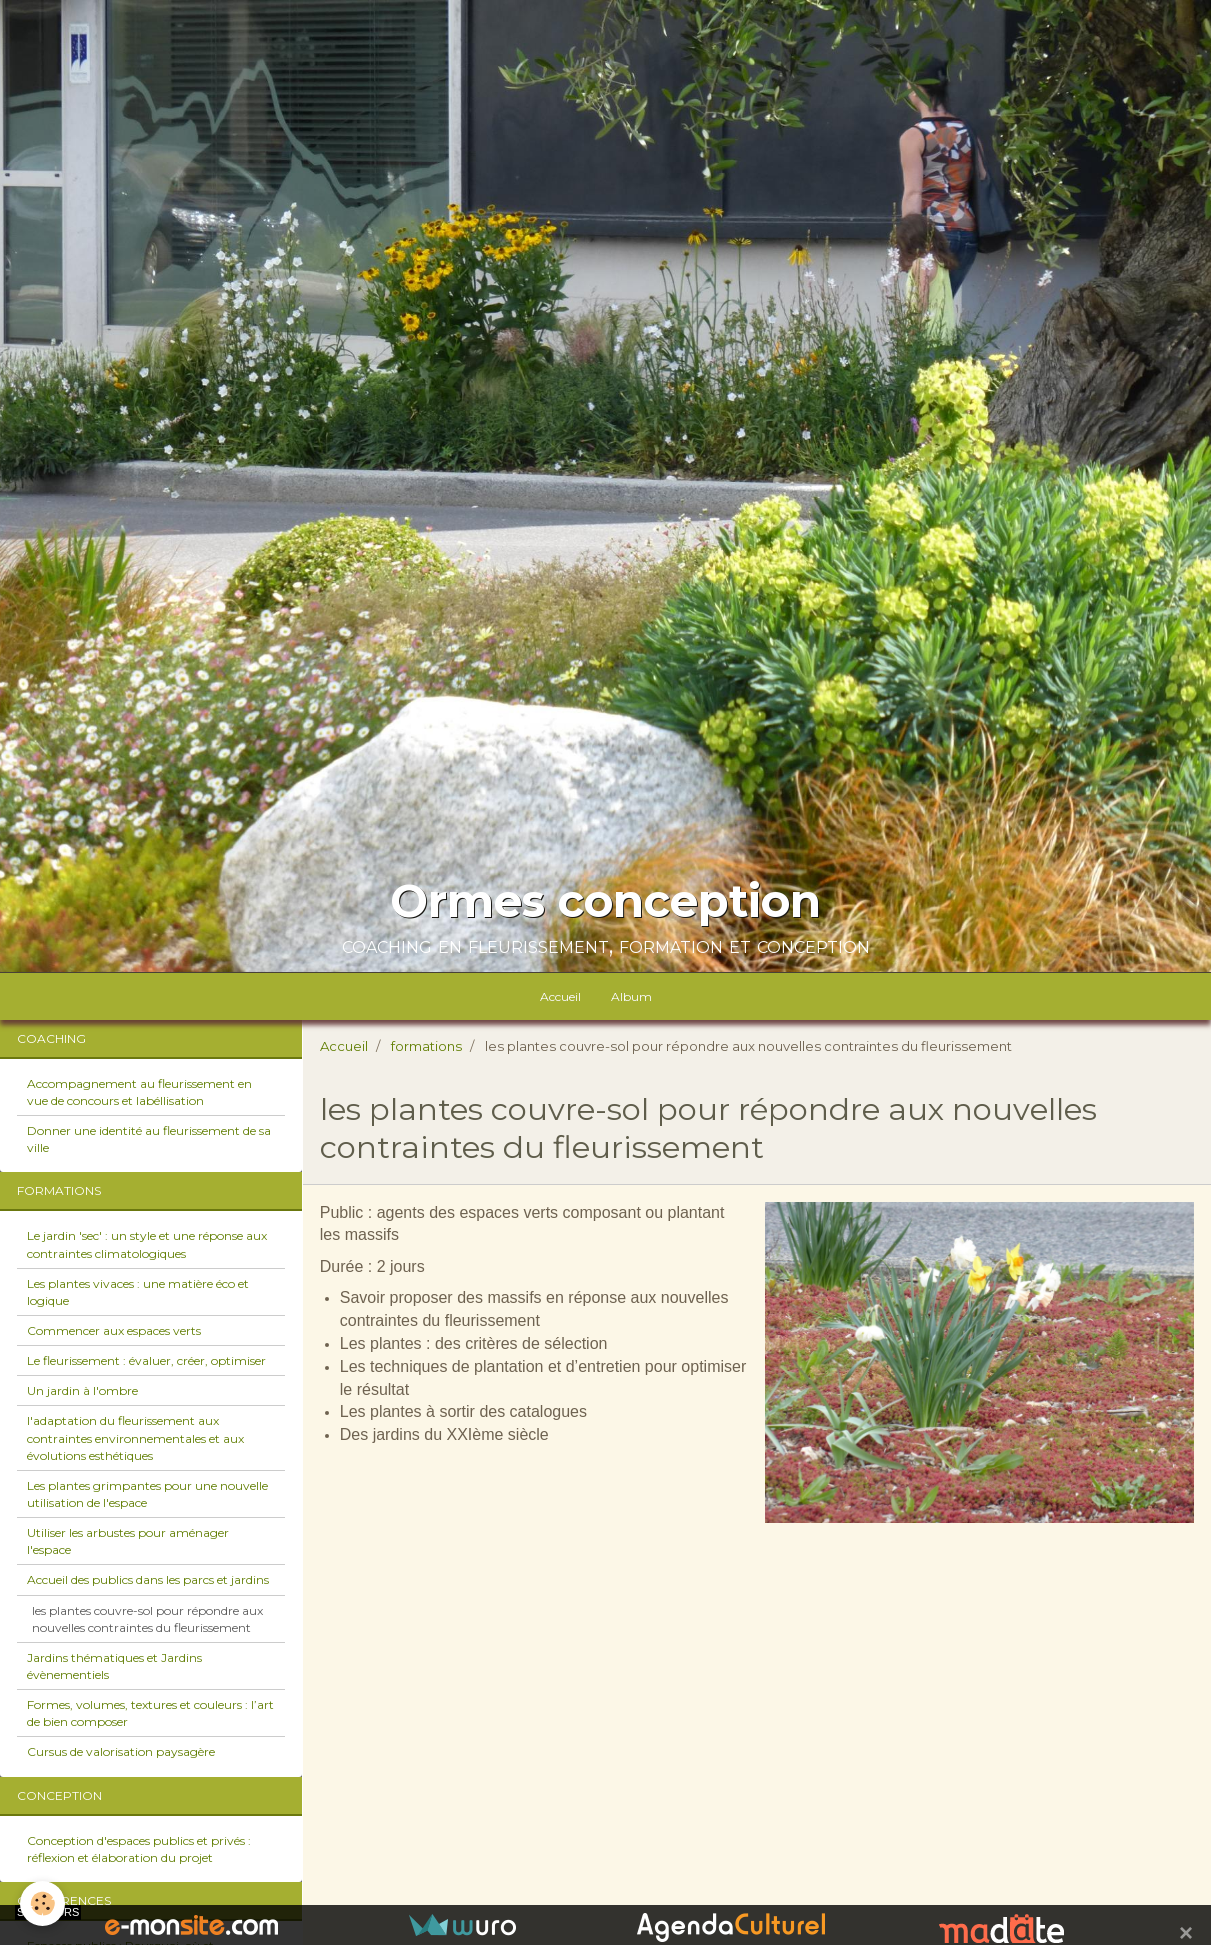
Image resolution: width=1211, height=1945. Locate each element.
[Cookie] (42, 1903)
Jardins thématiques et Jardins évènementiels (114, 1666)
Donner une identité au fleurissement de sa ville (149, 1139)
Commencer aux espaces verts (114, 1330)
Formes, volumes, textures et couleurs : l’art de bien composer (150, 1713)
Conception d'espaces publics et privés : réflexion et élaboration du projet (139, 1849)
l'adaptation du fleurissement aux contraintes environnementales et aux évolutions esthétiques (135, 1437)
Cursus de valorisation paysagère (121, 1751)
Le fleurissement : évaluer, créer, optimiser (146, 1360)
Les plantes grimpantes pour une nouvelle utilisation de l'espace (147, 1494)
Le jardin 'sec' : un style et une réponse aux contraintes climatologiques (147, 1244)
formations (426, 1046)
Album (631, 996)
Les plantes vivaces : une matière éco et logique (138, 1292)
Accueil (560, 996)
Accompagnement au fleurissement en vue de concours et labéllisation (139, 1092)
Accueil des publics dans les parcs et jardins (148, 1579)
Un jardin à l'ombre (82, 1390)
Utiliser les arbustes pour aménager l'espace (128, 1541)
